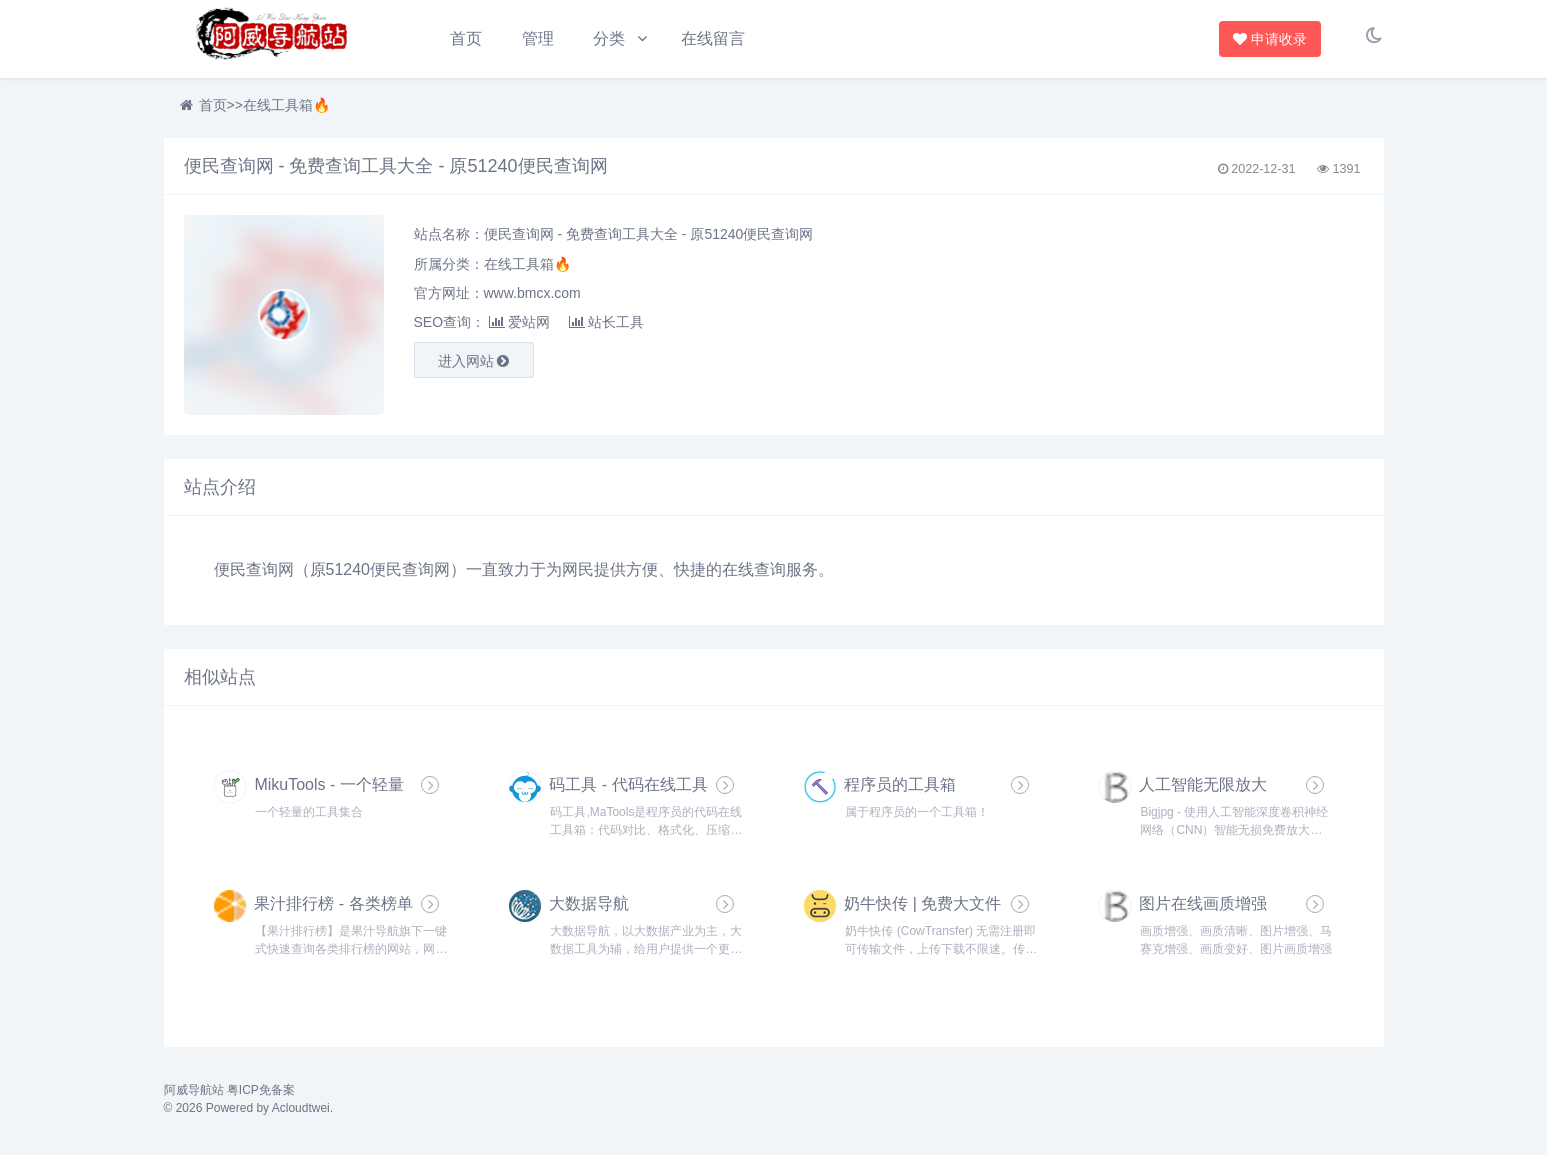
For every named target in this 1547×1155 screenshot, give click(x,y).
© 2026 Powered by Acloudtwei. (249, 1116)
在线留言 (717, 38)
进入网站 (474, 366)
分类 (611, 38)
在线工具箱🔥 (286, 110)
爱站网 (519, 327)
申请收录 (1272, 39)
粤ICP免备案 (261, 1098)
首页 (466, 38)
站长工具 (606, 327)
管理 (539, 38)
